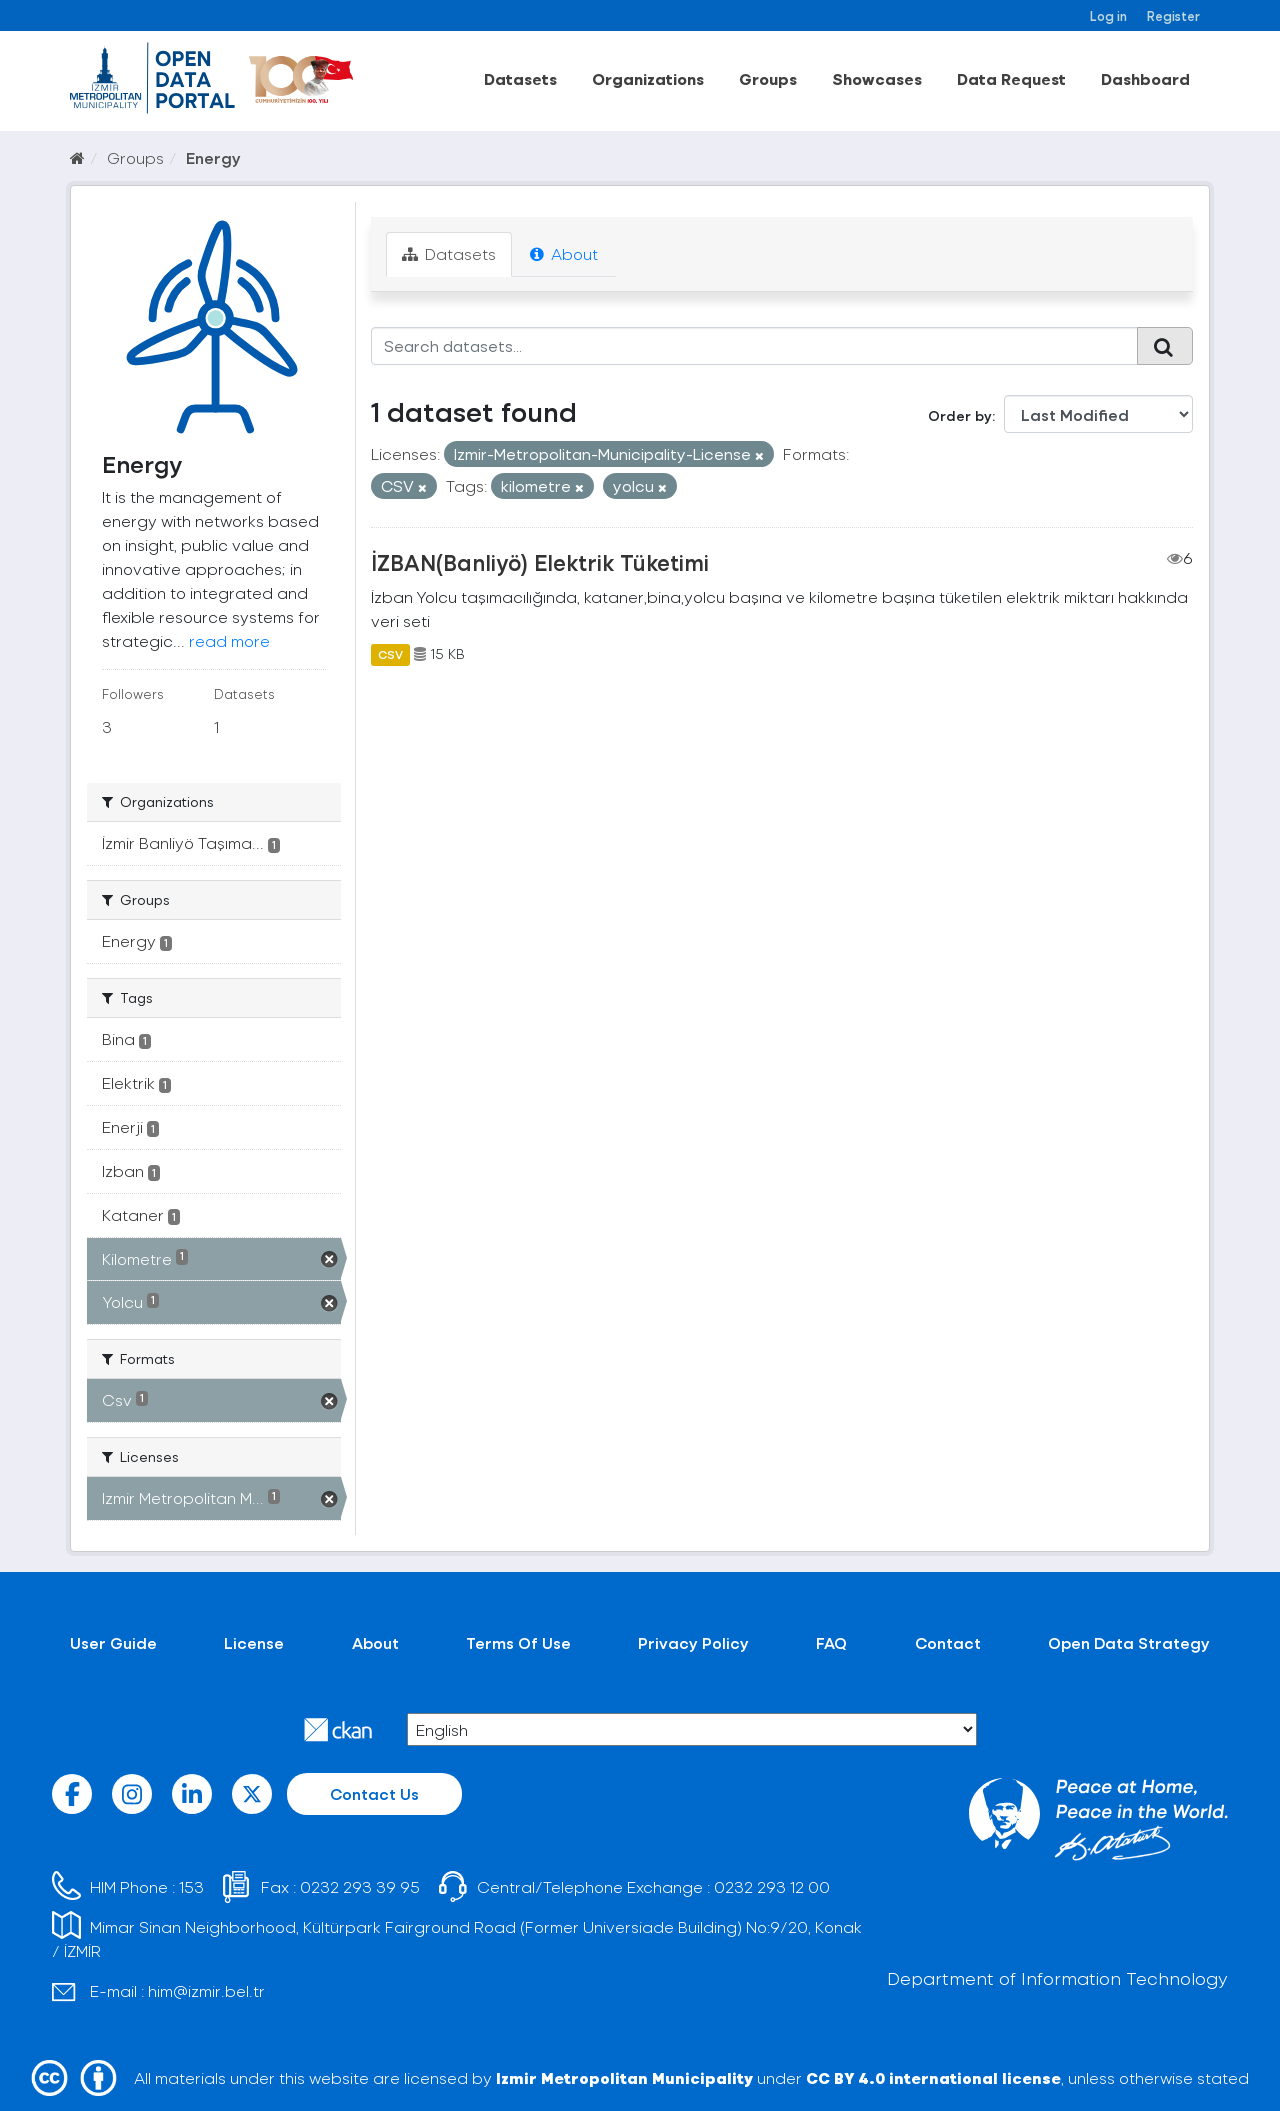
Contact (948, 1642)
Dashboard (1145, 78)
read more (229, 640)
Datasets (520, 78)
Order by (960, 415)
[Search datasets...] (754, 346)
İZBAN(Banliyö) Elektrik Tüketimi (540, 562)
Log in (1108, 15)
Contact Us (374, 1793)
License (254, 1642)
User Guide (113, 1642)
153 (191, 1886)
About (564, 253)
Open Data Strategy (1129, 1642)
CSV (390, 654)
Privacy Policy (693, 1642)
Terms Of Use (518, 1642)
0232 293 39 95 (360, 1886)
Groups (768, 78)
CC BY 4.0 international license (933, 2077)
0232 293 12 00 (772, 1886)
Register (1173, 15)
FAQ (831, 1642)
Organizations (648, 78)
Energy (213, 157)
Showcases (877, 78)
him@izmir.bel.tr (206, 1990)
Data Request (1011, 78)
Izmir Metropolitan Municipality (624, 2077)
